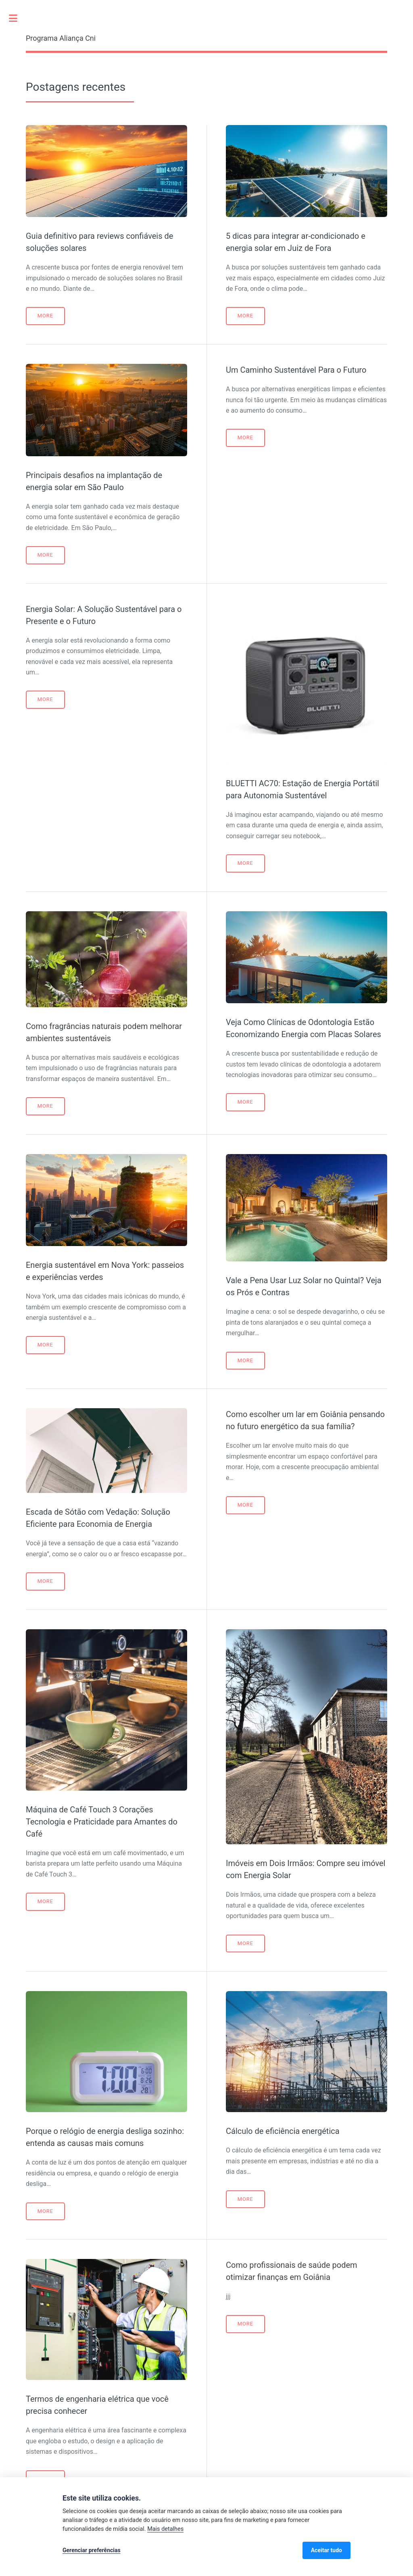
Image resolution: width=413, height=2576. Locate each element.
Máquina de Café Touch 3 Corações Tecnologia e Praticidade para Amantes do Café (101, 1822)
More (45, 316)
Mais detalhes (165, 2529)
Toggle (17, 18)
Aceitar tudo (326, 2550)
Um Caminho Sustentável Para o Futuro (296, 370)
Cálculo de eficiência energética (283, 2131)
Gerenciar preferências (92, 2550)
